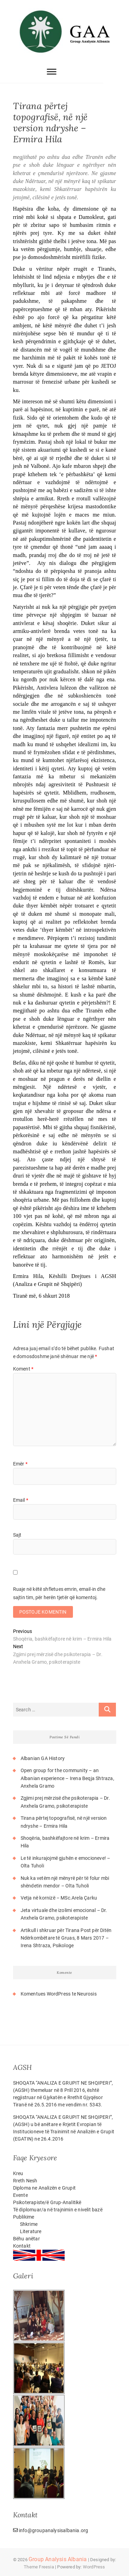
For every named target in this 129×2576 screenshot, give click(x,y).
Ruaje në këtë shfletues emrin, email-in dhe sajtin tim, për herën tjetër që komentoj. (59, 1593)
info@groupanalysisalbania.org (50, 2530)
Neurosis (87, 1994)
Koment (23, 1369)
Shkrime (28, 2224)
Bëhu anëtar (26, 2238)
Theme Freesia (39, 2566)
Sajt (17, 1535)
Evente (20, 2195)
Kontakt (22, 2246)
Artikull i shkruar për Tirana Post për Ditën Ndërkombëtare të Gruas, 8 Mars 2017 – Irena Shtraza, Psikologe (66, 1938)
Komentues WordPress (46, 1994)
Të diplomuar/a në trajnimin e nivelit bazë (58, 2209)
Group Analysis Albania (58, 2559)
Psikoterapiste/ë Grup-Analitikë (47, 2202)
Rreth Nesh (25, 2180)
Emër (20, 1464)
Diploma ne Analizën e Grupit (44, 2188)
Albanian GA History (43, 1758)
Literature (31, 2231)
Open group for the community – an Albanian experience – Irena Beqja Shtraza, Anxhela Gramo (67, 1778)
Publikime (23, 2217)
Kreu (18, 2173)
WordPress (94, 2566)
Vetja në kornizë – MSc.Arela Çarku (59, 1898)
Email (20, 1500)
